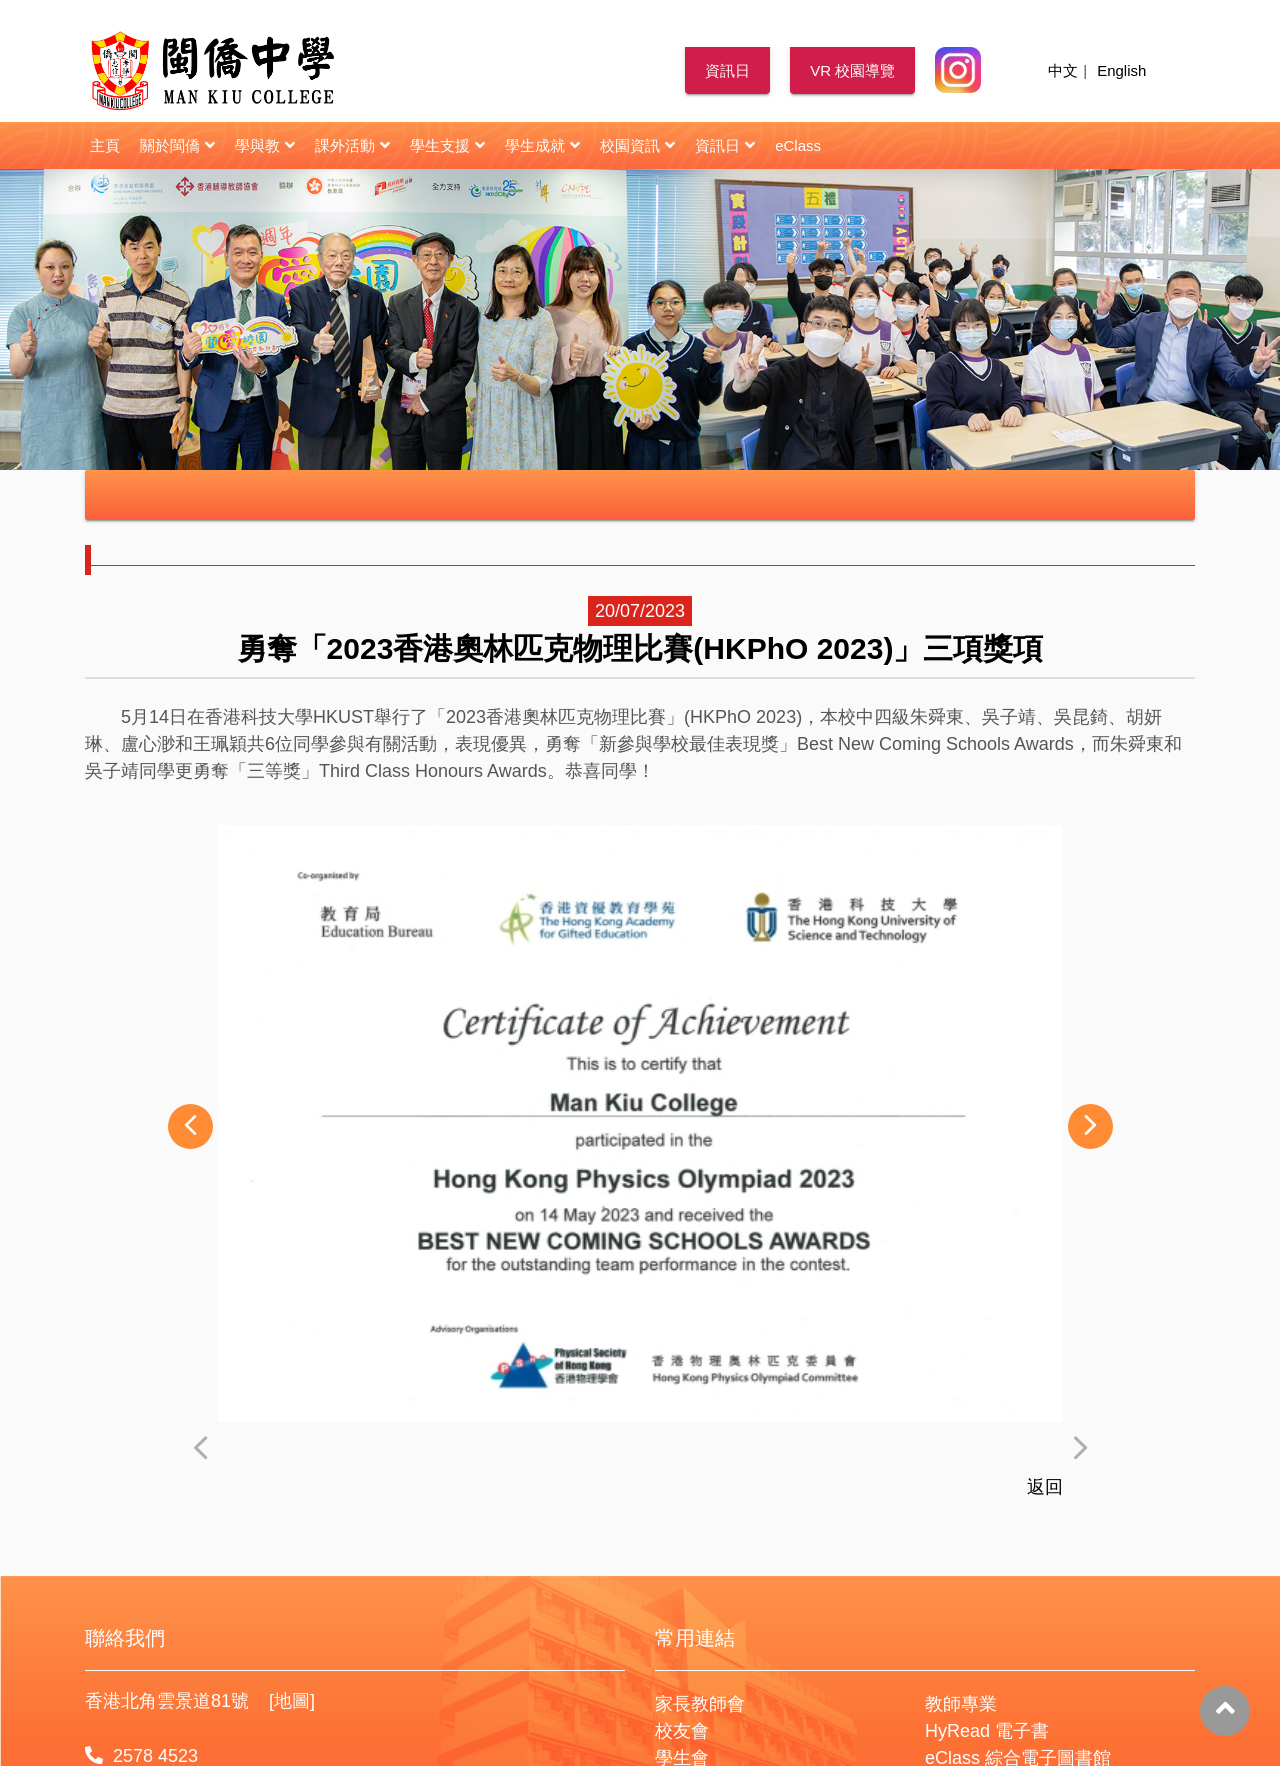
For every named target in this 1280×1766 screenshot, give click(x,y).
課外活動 (352, 145)
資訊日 (727, 70)
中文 (1063, 70)
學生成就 (542, 145)
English (1121, 70)
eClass (798, 145)
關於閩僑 (177, 145)
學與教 (265, 145)
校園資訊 (637, 145)
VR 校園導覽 (852, 70)
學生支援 (447, 145)
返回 (1045, 1594)
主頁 (105, 145)
